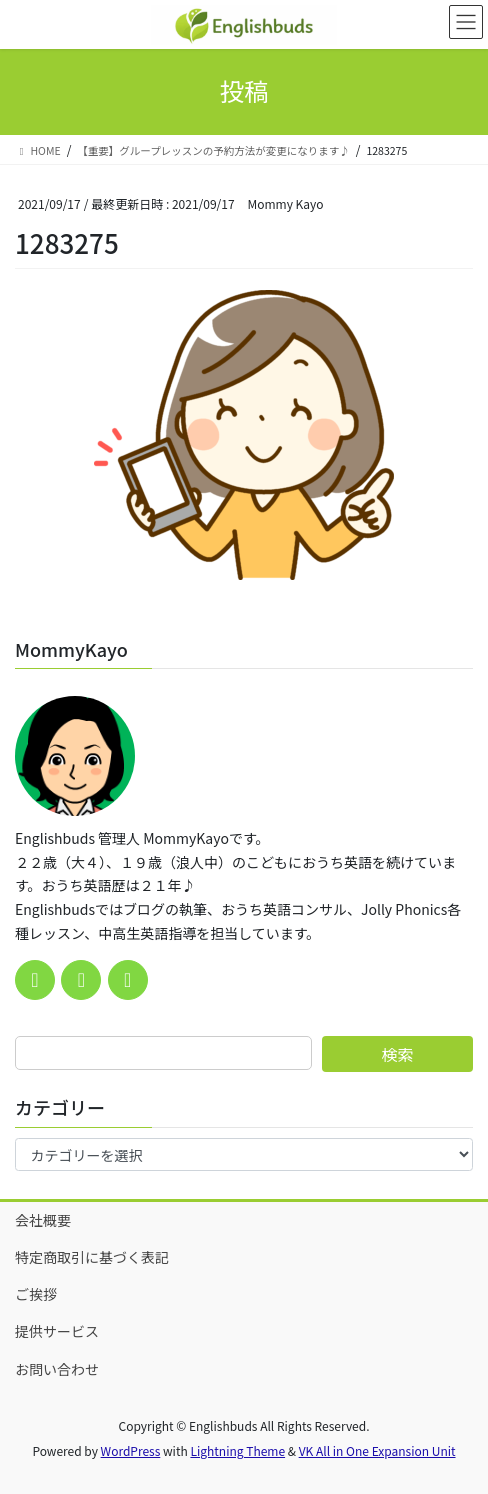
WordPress (131, 1450)
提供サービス (57, 1331)
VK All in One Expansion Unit (377, 1450)
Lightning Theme (237, 1450)
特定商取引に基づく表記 (92, 1257)
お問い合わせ (57, 1369)
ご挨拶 (36, 1294)
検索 (397, 1054)
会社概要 (43, 1220)
